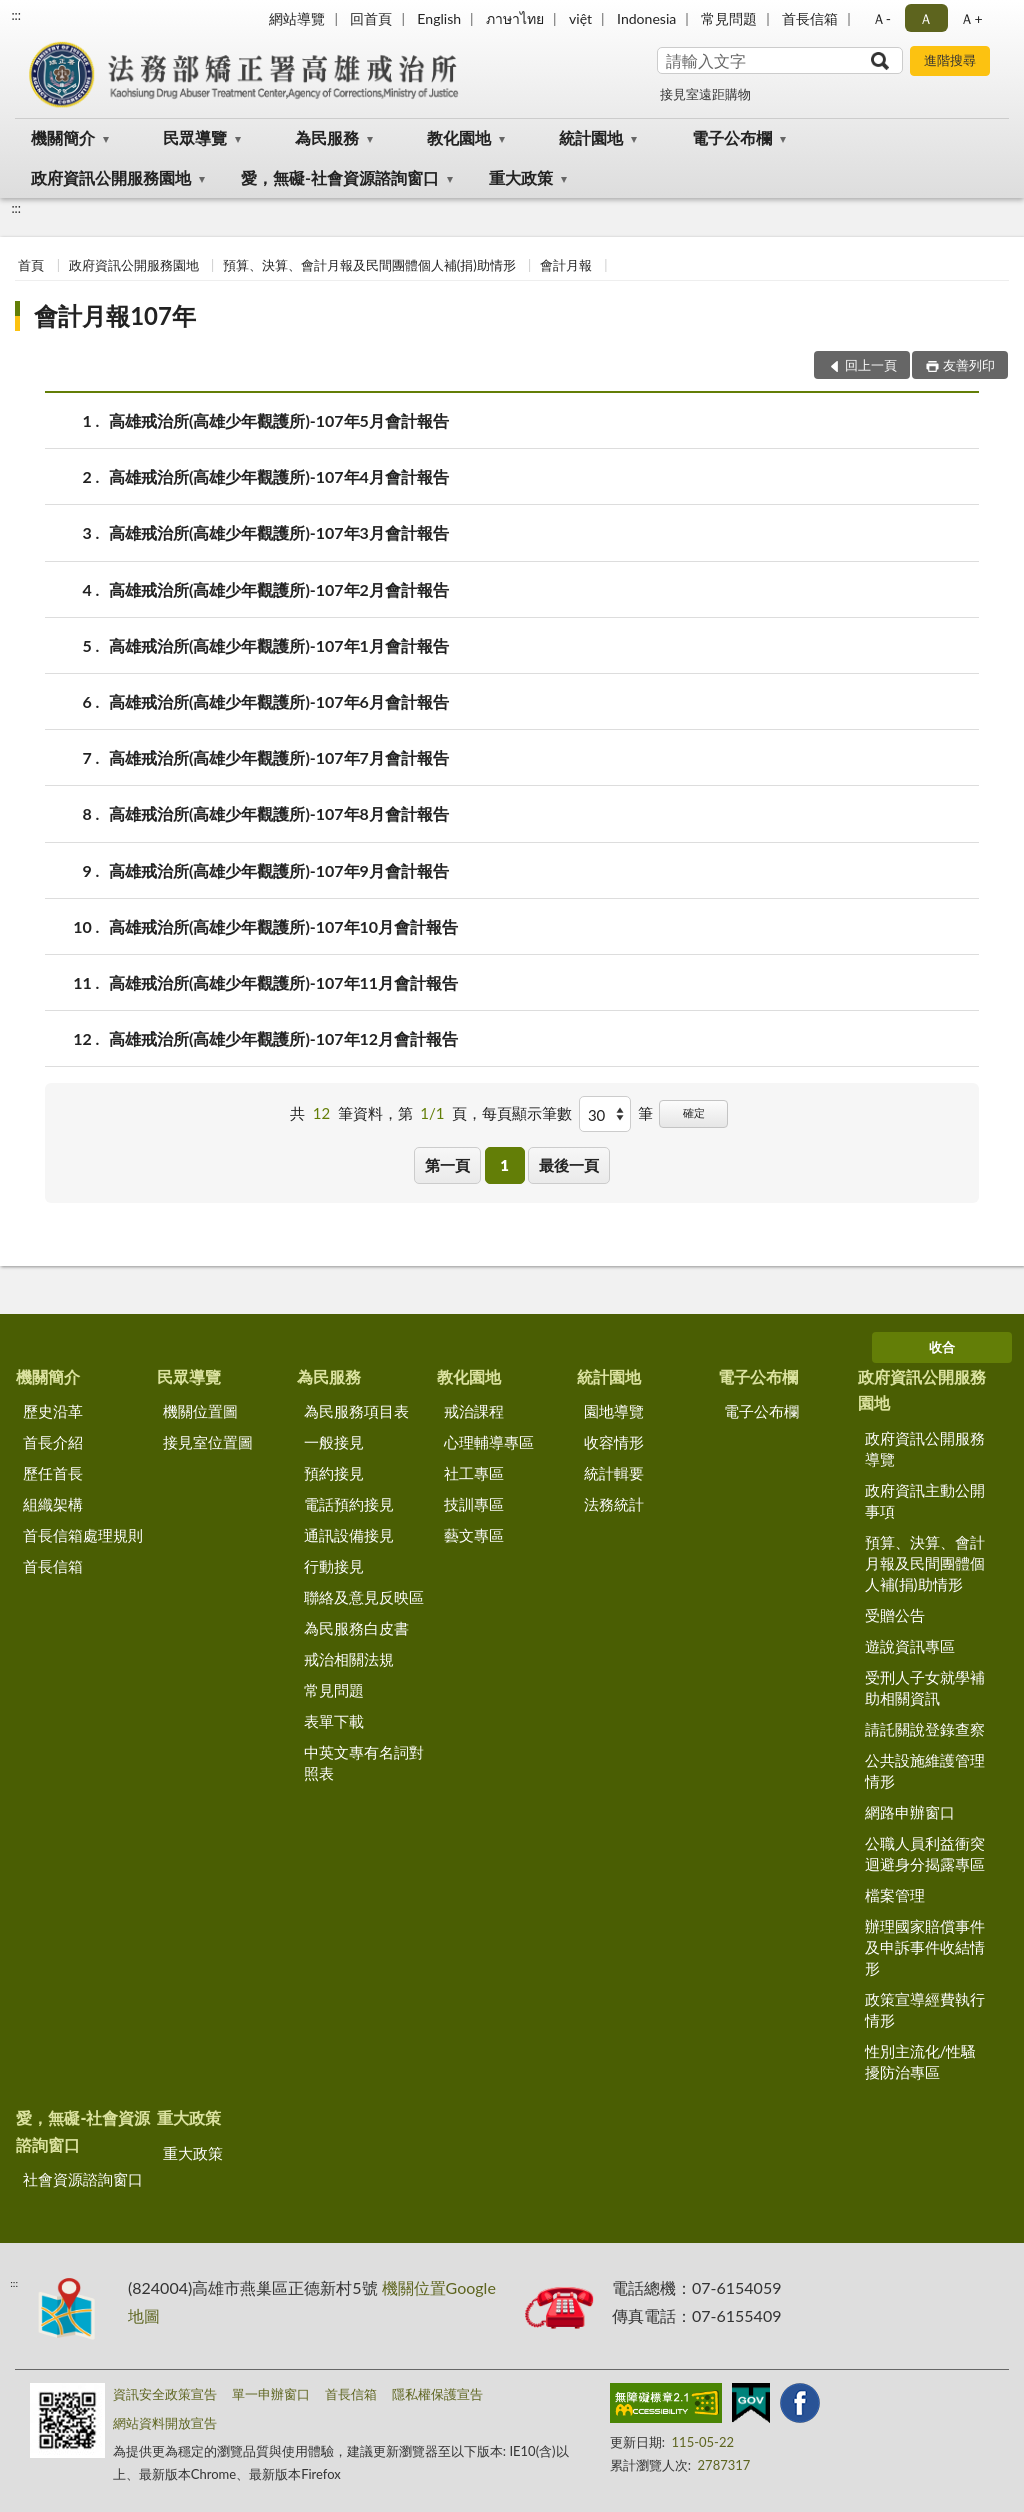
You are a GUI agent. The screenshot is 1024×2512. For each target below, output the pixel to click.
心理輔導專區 (489, 1442)
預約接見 (334, 1473)
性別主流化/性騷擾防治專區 (921, 2061)
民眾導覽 (195, 137)
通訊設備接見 (349, 1535)
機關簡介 (63, 137)
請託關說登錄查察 (925, 1729)
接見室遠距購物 (705, 94)
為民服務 (327, 137)
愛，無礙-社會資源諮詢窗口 (340, 177)
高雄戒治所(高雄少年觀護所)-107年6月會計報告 (279, 701)
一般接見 (334, 1442)
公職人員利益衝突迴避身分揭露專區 (925, 1853)
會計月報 (566, 265)
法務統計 (614, 1504)
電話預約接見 (349, 1504)
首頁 (31, 265)
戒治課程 (474, 1411)
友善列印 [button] (969, 365)
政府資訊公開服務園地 (111, 177)
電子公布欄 (732, 137)
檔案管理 (895, 1895)
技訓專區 (474, 1504)
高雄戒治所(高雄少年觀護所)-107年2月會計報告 (279, 589)
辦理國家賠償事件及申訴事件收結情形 (925, 1947)
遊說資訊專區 (910, 1646)
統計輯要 (614, 1473)
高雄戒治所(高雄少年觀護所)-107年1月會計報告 (279, 645)
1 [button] (504, 1165)
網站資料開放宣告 (165, 2423)
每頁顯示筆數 (527, 1113)
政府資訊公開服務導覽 (925, 1448)
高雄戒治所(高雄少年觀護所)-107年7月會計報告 (279, 757)
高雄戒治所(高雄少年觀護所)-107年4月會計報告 (279, 476)
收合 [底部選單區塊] (942, 1347)
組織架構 (53, 1504)
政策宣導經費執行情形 (925, 2009)
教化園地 (459, 137)
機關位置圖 (200, 1411)
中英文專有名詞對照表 (364, 1762)
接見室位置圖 (208, 1442)
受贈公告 (895, 1615)
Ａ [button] (926, 18)
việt (580, 18)
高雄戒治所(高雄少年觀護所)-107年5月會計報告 (279, 420)
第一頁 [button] (447, 1165)
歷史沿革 (53, 1411)
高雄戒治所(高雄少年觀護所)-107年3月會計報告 (279, 532)
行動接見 (334, 1566)
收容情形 (614, 1442)
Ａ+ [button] (971, 18)
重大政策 (521, 177)
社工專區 (474, 1473)
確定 (694, 1112)
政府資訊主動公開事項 (925, 1500)
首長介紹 (53, 1442)
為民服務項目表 (356, 1411)
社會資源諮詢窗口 (83, 2179)
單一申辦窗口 (271, 2394)
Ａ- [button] (881, 18)
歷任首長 (53, 1473)
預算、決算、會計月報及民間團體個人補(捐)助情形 (369, 265)
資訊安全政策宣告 (165, 2394)
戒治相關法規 (349, 1659)
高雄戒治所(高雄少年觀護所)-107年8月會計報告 (279, 813)
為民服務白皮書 (356, 1628)
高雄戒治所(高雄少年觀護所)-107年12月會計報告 (283, 1038)
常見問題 (729, 18)
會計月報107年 (115, 315)
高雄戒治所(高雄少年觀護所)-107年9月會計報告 (279, 870)
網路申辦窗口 (910, 1812)
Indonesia (646, 18)
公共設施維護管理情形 (925, 1770)
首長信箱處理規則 (83, 1535)
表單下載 (334, 1721)
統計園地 (591, 137)
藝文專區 (474, 1535)
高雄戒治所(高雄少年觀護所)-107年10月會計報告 (283, 926)
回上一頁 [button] (871, 365)
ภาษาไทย (515, 18)
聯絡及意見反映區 (364, 1597)
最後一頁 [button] (569, 1165)
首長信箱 (810, 18)
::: (16, 15)
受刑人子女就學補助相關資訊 (925, 1687)
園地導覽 (614, 1411)
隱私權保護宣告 (437, 2394)
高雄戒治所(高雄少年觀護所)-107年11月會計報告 (283, 982)
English (439, 18)
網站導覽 (297, 18)
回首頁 (371, 18)
